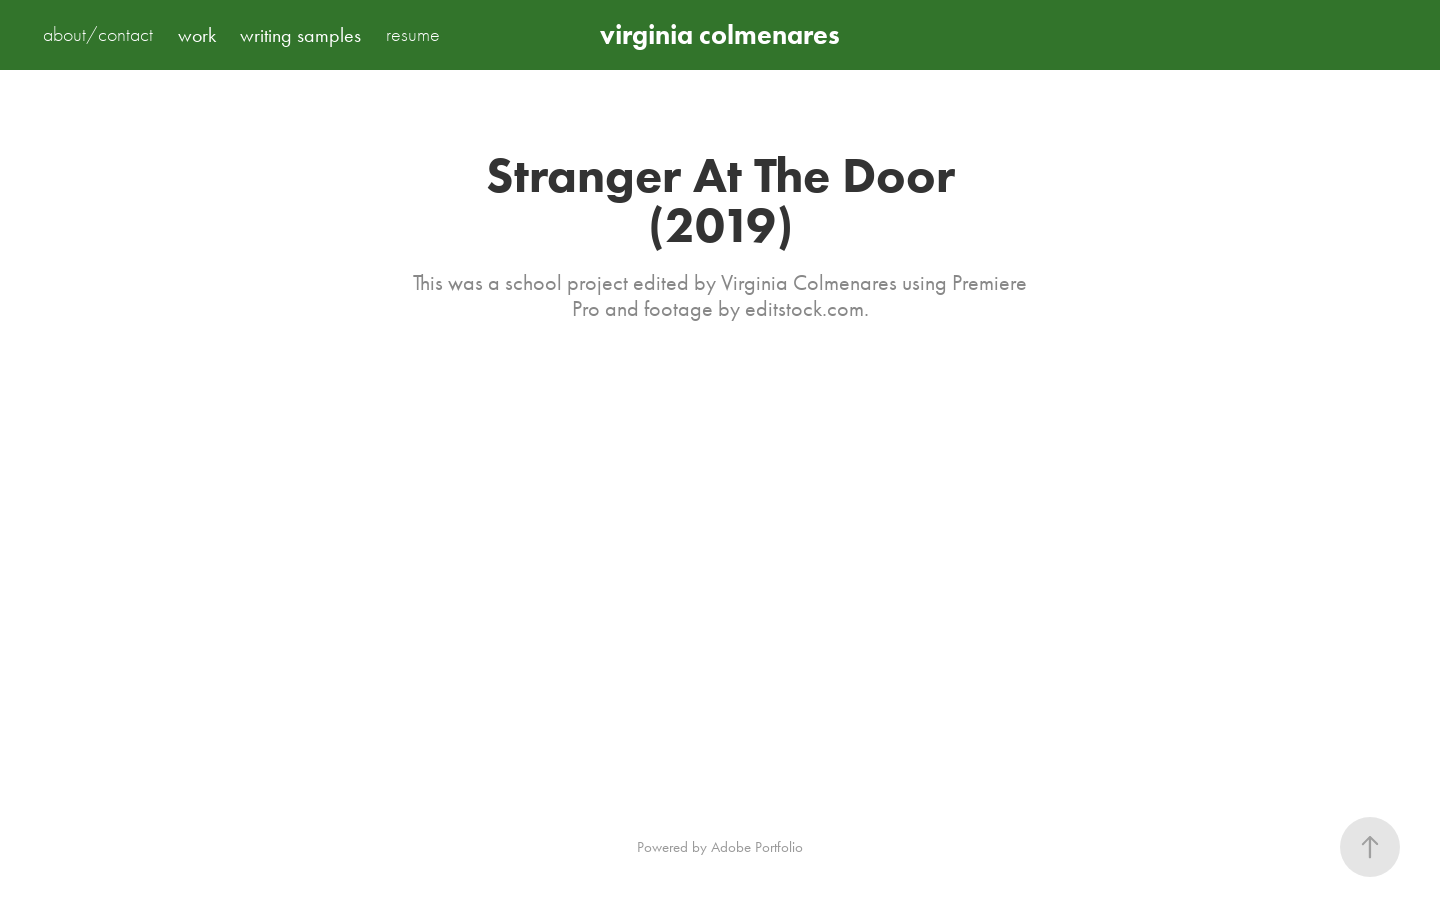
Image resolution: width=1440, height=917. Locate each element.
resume (413, 34)
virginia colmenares (720, 34)
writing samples (300, 35)
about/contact (98, 34)
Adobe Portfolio (757, 847)
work (197, 35)
